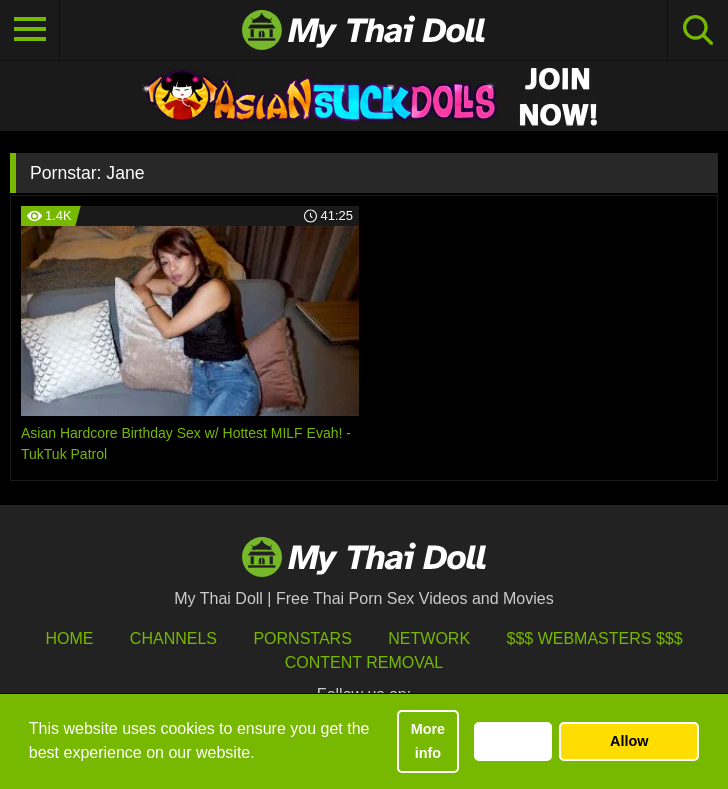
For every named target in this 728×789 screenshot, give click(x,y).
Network (429, 638)
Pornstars (302, 638)
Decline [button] (512, 741)
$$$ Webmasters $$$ (595, 638)
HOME (69, 638)
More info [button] (428, 741)
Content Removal (364, 662)
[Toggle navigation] (30, 30)
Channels (173, 638)
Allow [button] (629, 741)
